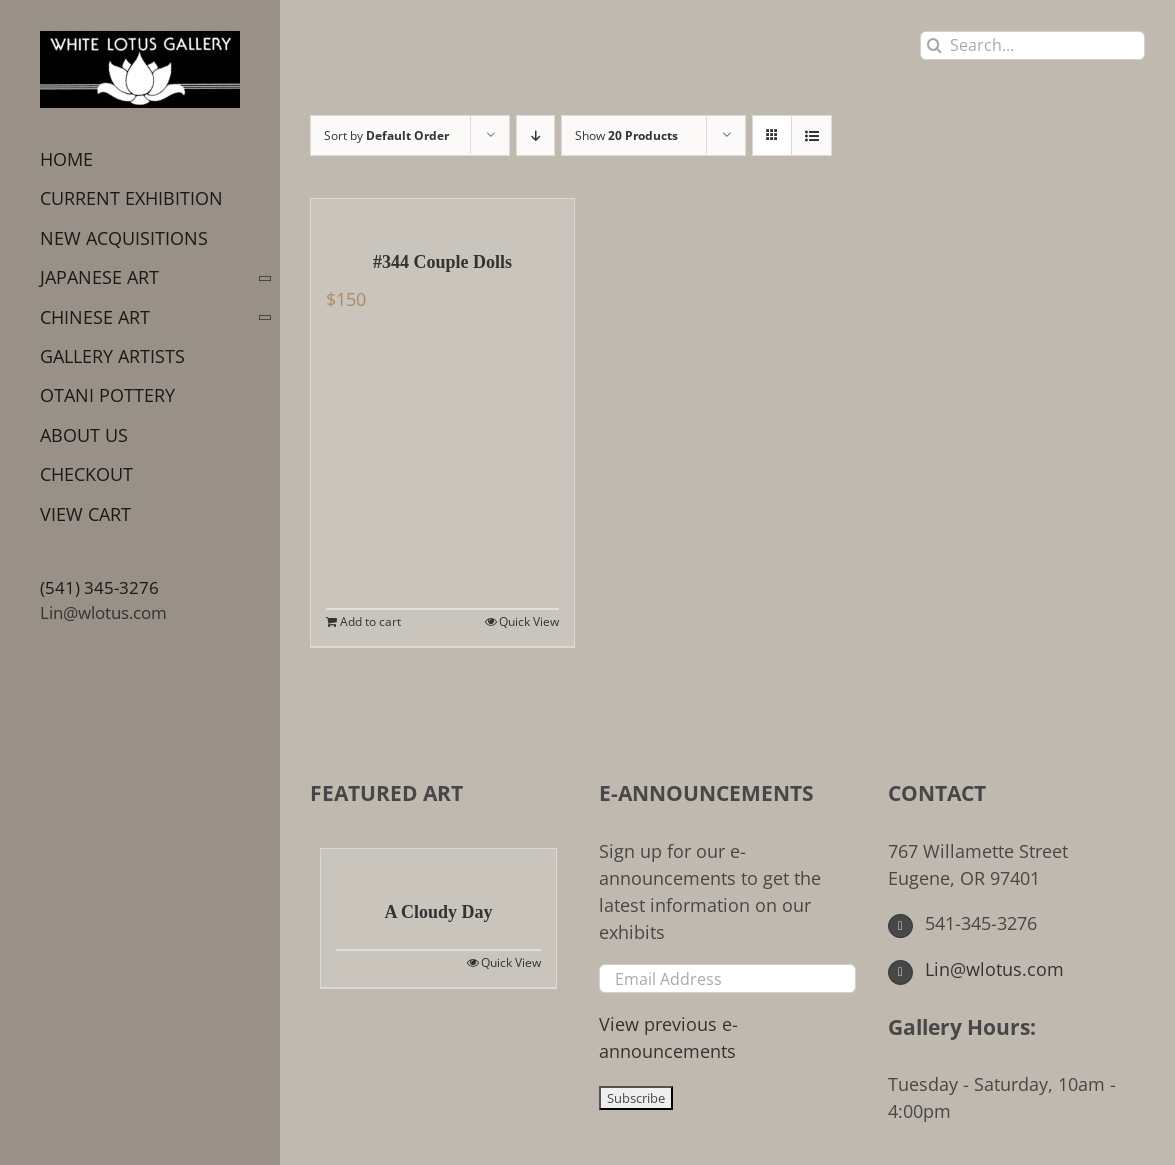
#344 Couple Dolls (442, 262)
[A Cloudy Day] (438, 864)
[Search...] (1032, 45)
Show (626, 135)
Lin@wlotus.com (103, 612)
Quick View (529, 621)
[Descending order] (535, 135)
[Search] (934, 45)
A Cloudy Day (438, 912)
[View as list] (811, 135)
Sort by (386, 135)
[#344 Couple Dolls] (442, 214)
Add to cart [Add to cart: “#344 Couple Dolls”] (370, 621)
